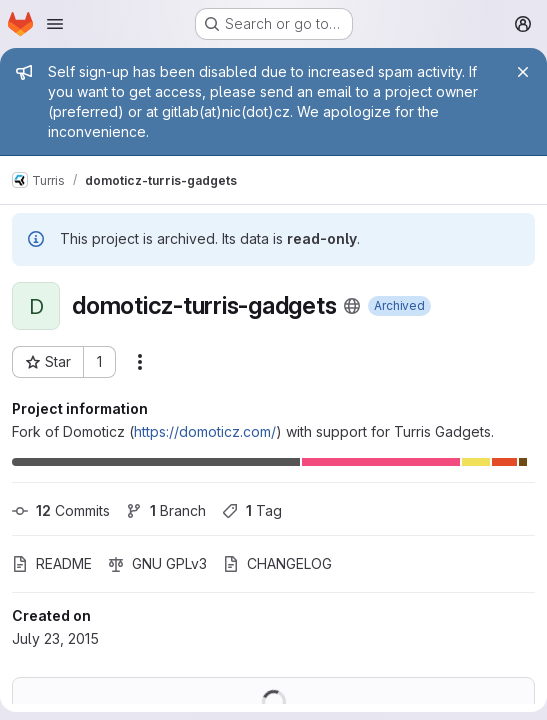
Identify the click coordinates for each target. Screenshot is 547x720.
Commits (61, 510)
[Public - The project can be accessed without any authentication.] (352, 306)
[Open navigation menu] (55, 24)
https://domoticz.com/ (205, 431)
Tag (252, 510)
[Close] (523, 72)
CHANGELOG (277, 563)
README (52, 563)
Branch (166, 510)
